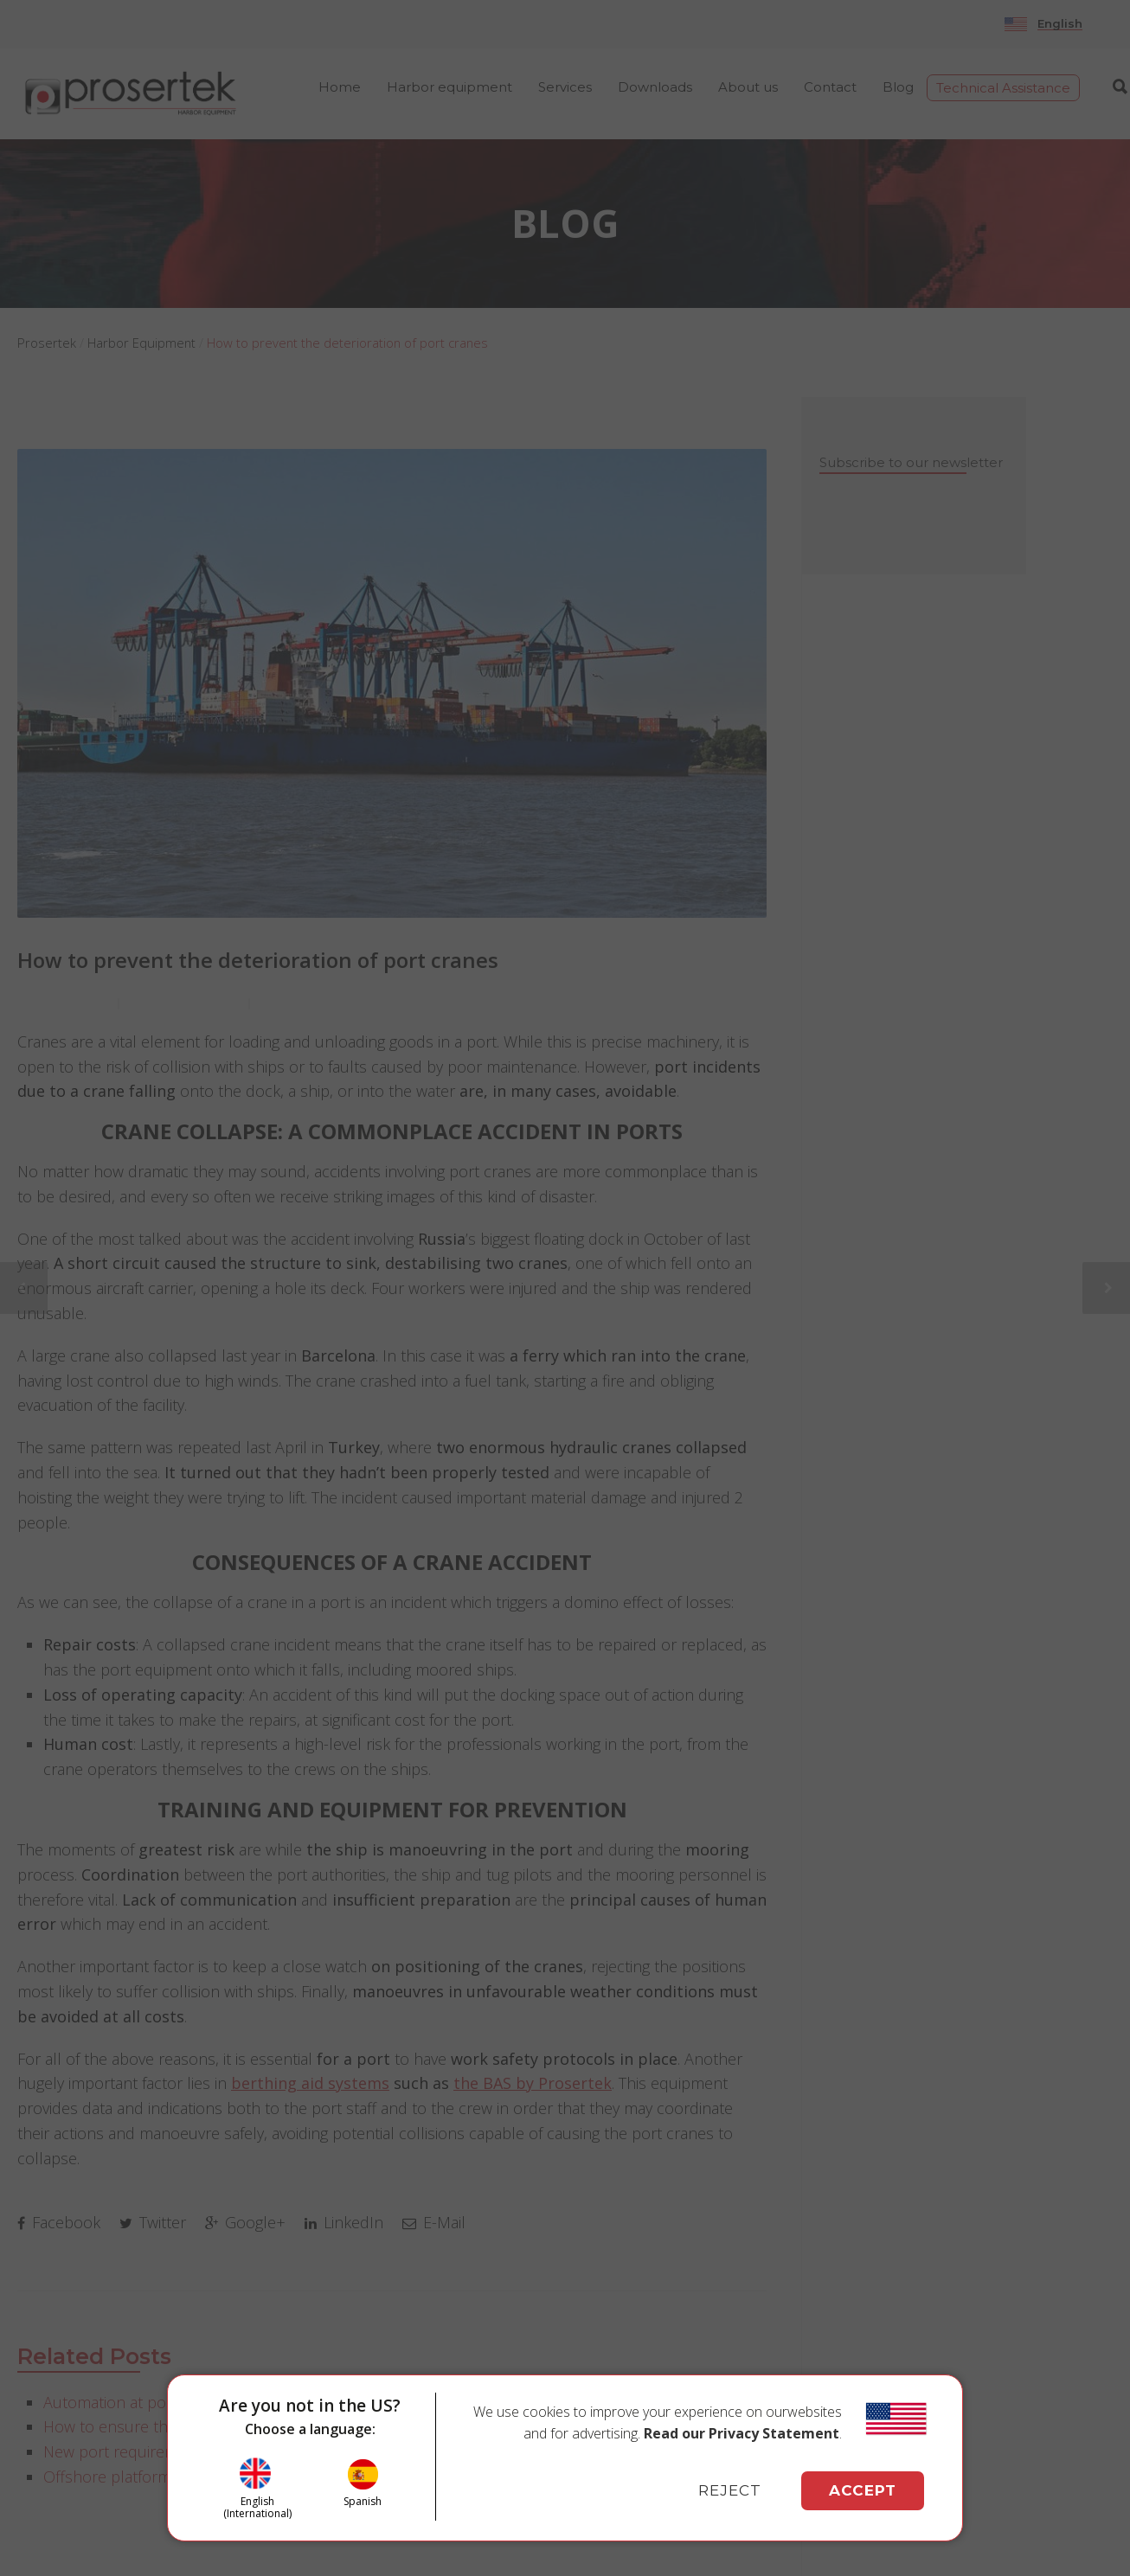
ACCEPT (862, 2490)
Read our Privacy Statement (741, 2433)
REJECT (729, 2490)
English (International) (257, 2507)
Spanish (362, 2501)
